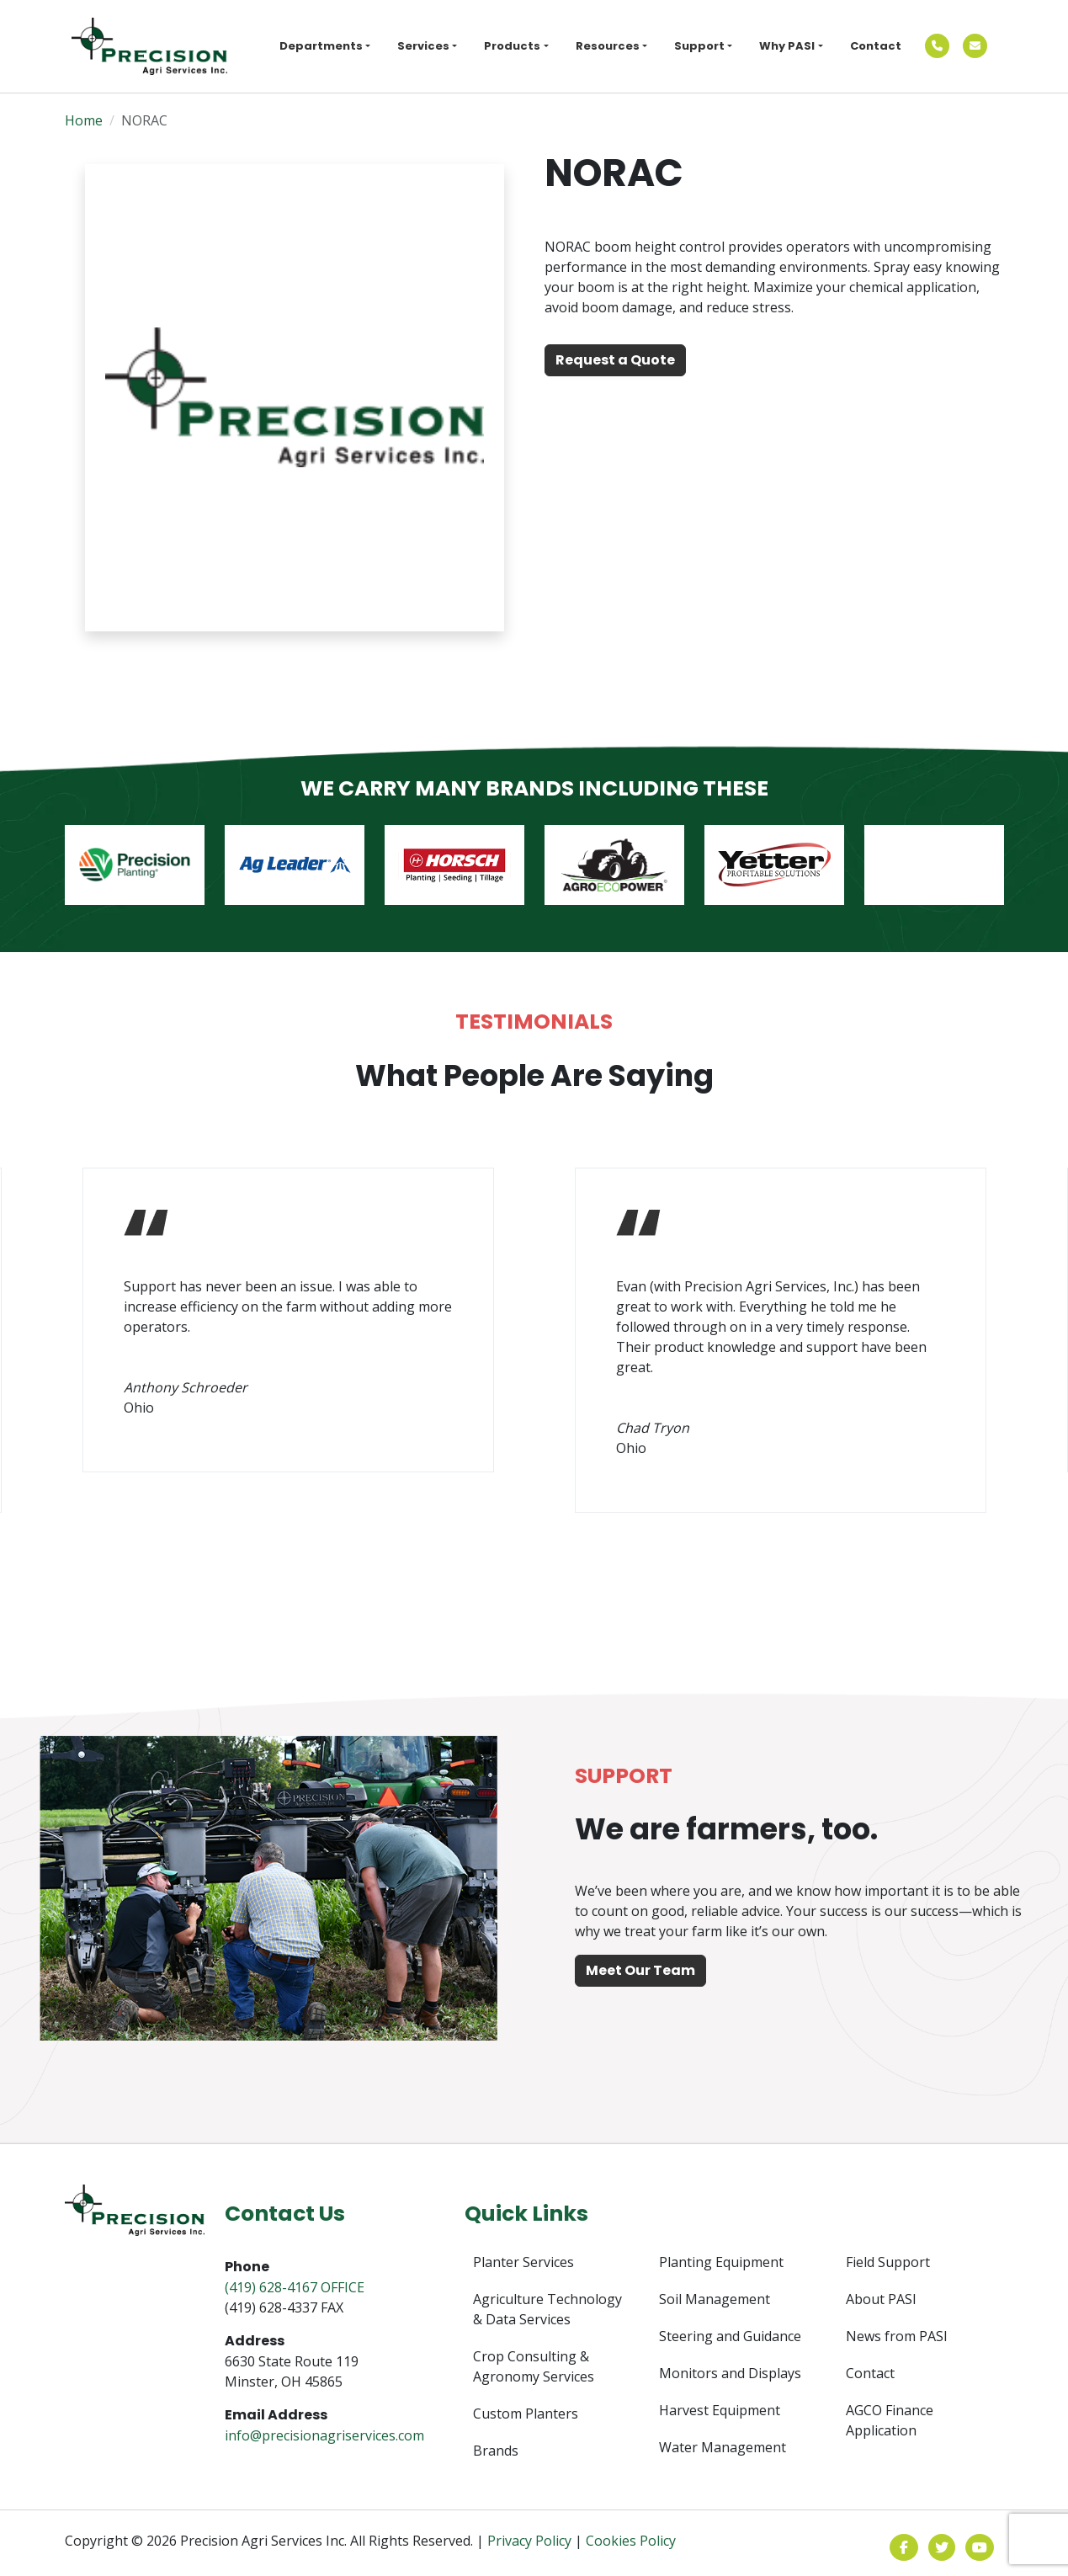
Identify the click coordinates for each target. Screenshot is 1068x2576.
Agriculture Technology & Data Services (547, 2309)
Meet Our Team (640, 1970)
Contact (875, 46)
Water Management (722, 2447)
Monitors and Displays (730, 2373)
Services (423, 46)
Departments (321, 46)
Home (84, 120)
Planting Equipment (721, 2262)
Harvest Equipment (719, 2410)
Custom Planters (525, 2413)
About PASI (881, 2299)
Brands (495, 2450)
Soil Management (714, 2299)
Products (512, 46)
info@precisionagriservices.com (324, 2435)
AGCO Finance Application (889, 2420)
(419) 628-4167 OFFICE (294, 2287)
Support (699, 46)
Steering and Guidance (730, 2336)
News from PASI (897, 2336)
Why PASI (787, 46)
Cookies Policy (631, 2540)
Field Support (888, 2262)
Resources (608, 46)
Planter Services (523, 2262)
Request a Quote (615, 360)
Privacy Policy (529, 2540)
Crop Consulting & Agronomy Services (533, 2366)
